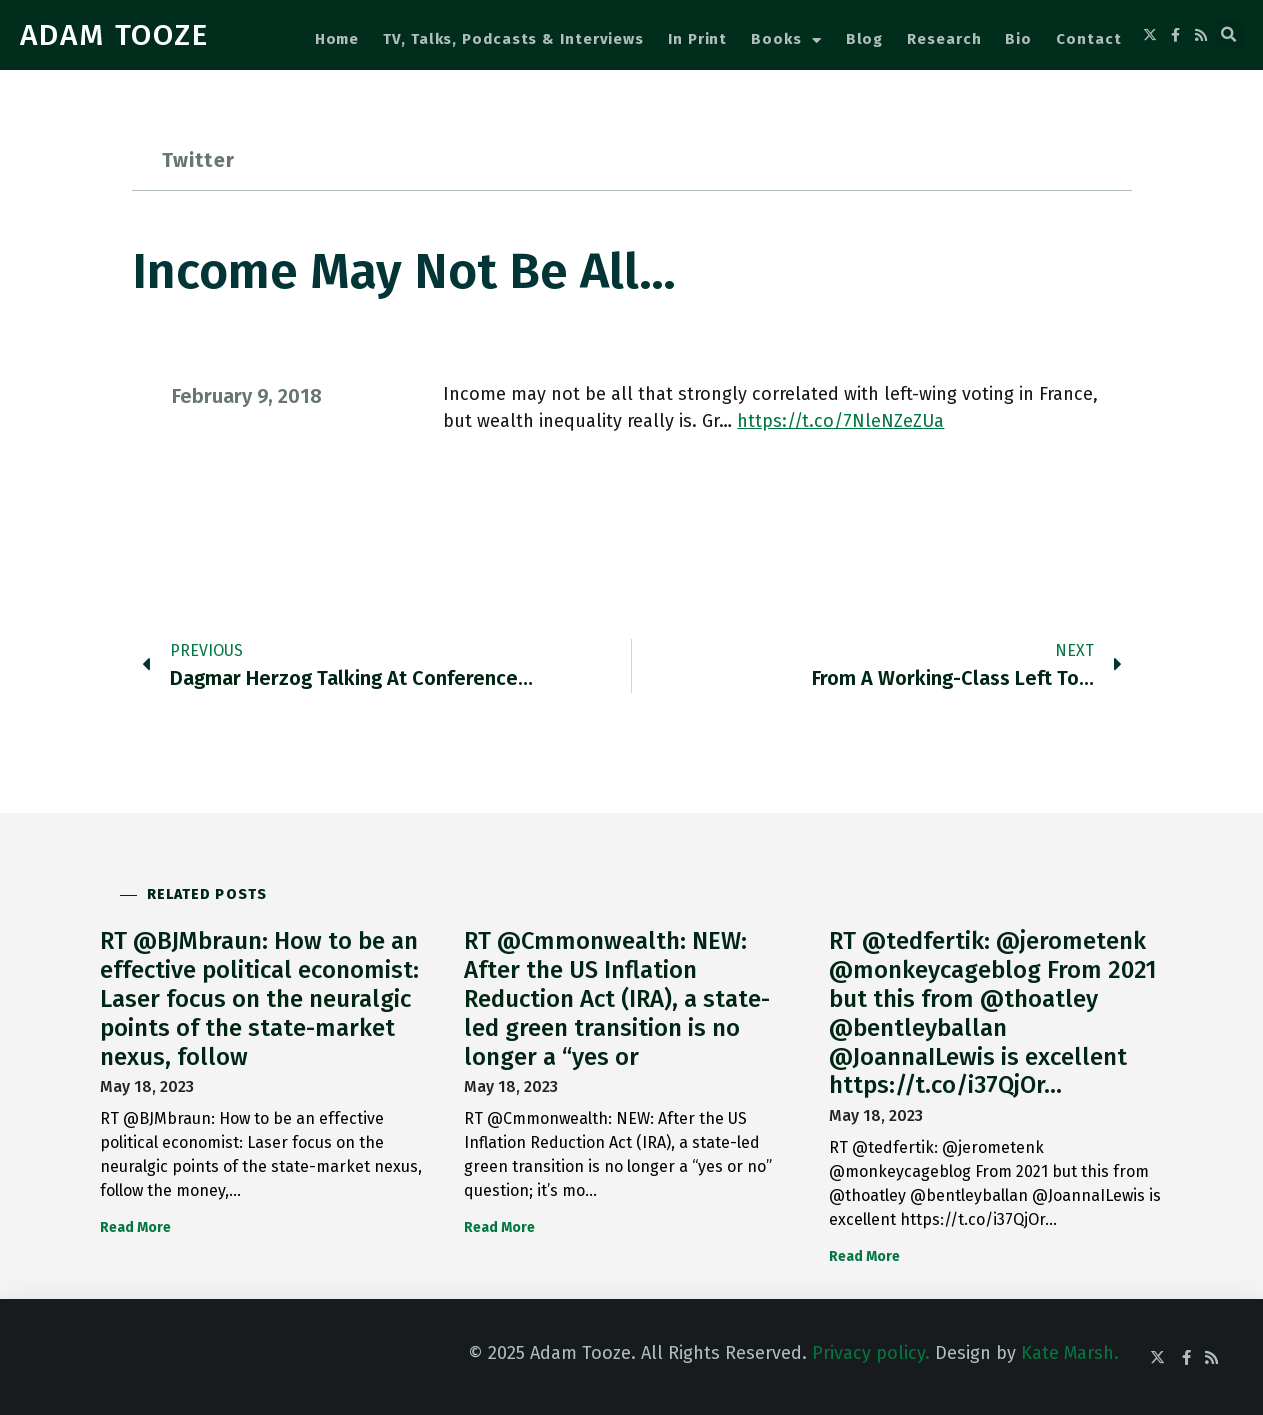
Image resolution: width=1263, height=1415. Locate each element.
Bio (1018, 39)
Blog (865, 39)
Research (944, 39)
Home (337, 39)
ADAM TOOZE (114, 35)
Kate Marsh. (1070, 1353)
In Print (697, 39)
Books (786, 40)
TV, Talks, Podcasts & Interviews (513, 39)
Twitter (198, 160)
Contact (1088, 39)
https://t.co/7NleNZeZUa (840, 421)
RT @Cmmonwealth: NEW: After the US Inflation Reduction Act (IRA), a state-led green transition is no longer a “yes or (617, 998)
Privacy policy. (871, 1353)
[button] (1229, 35)
